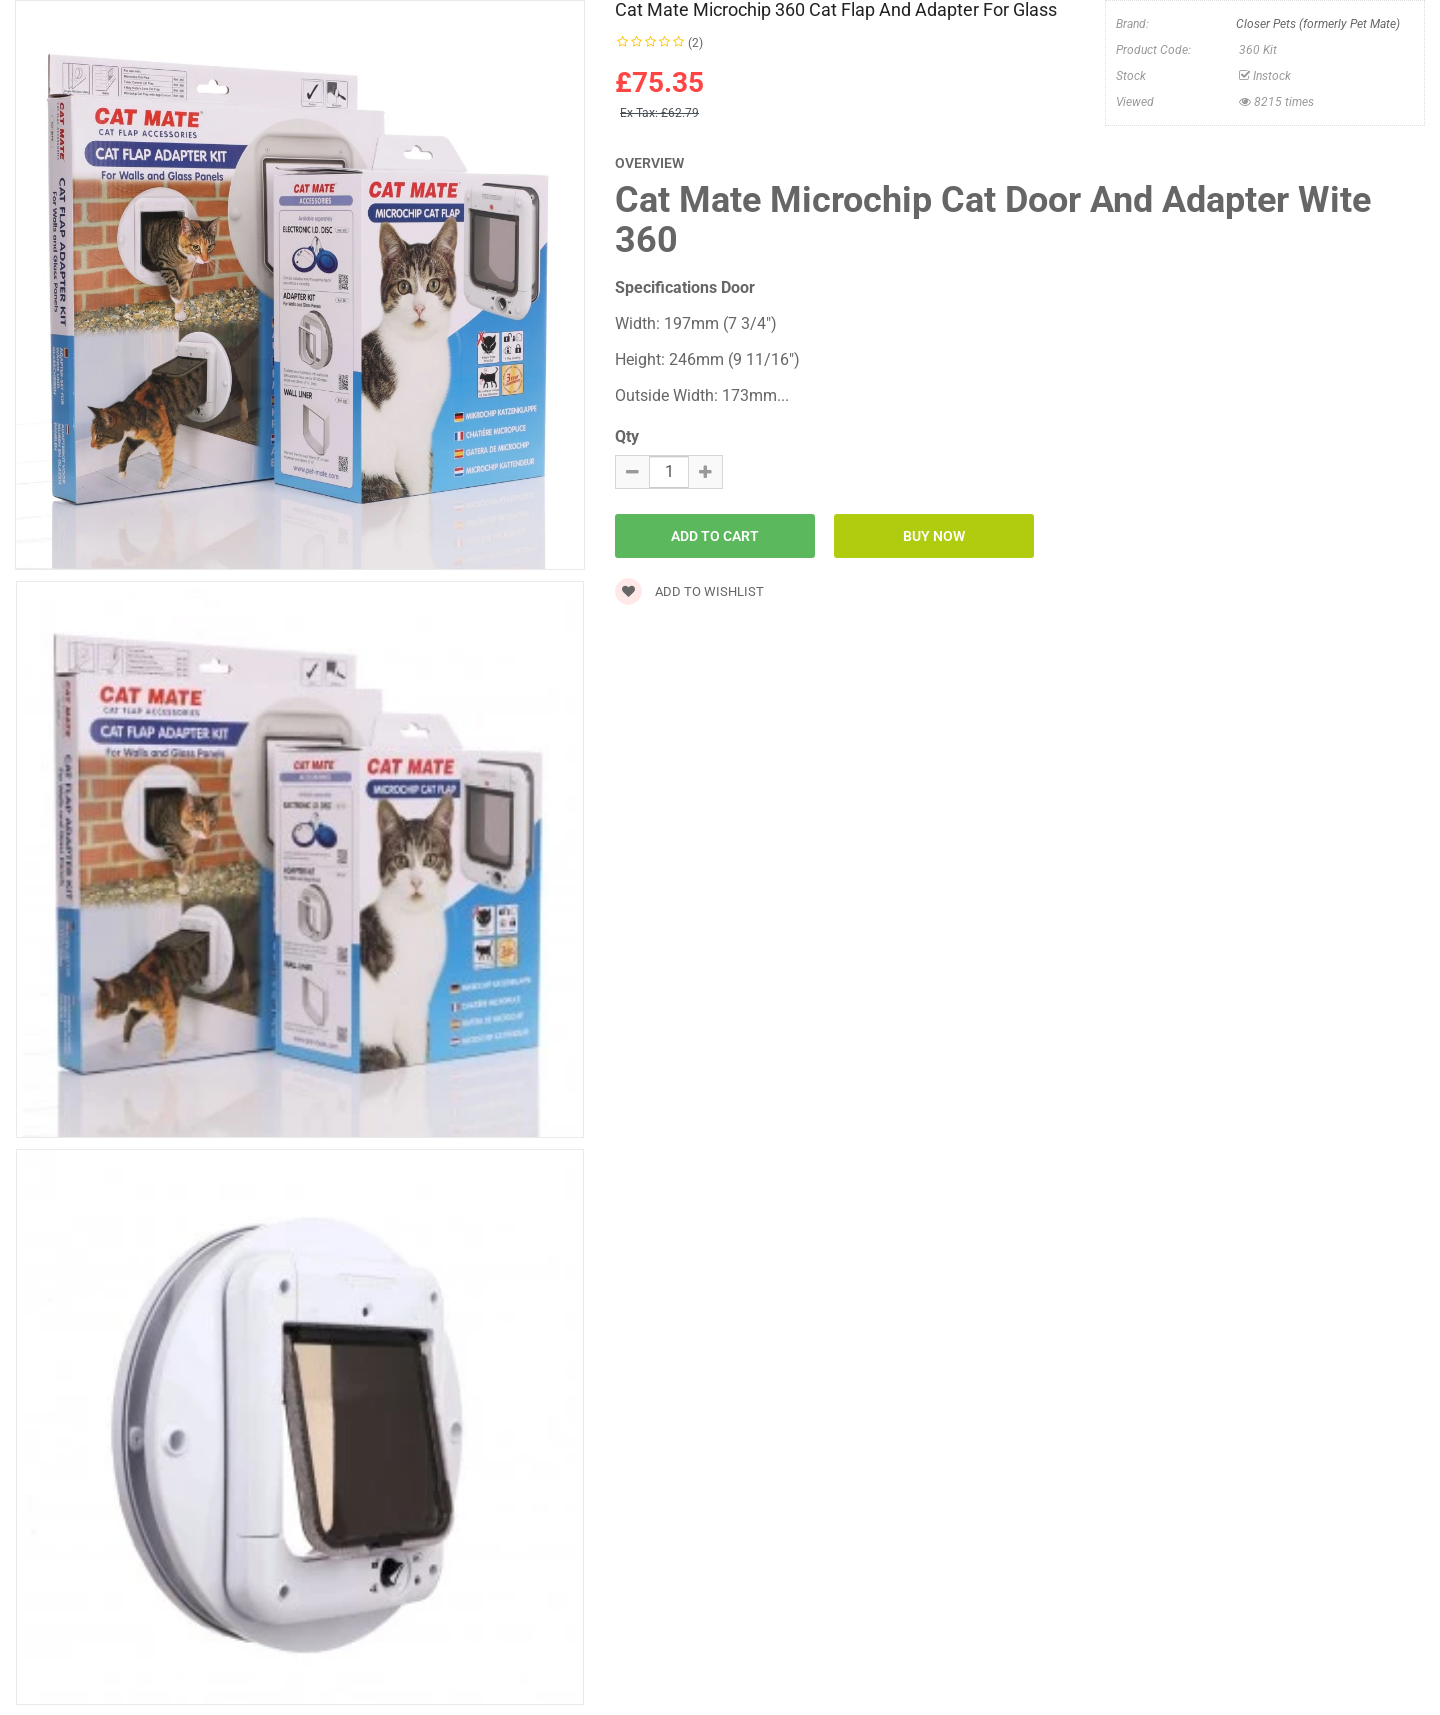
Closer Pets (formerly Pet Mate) (1318, 24)
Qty (627, 436)
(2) (695, 43)
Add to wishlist (689, 591)
